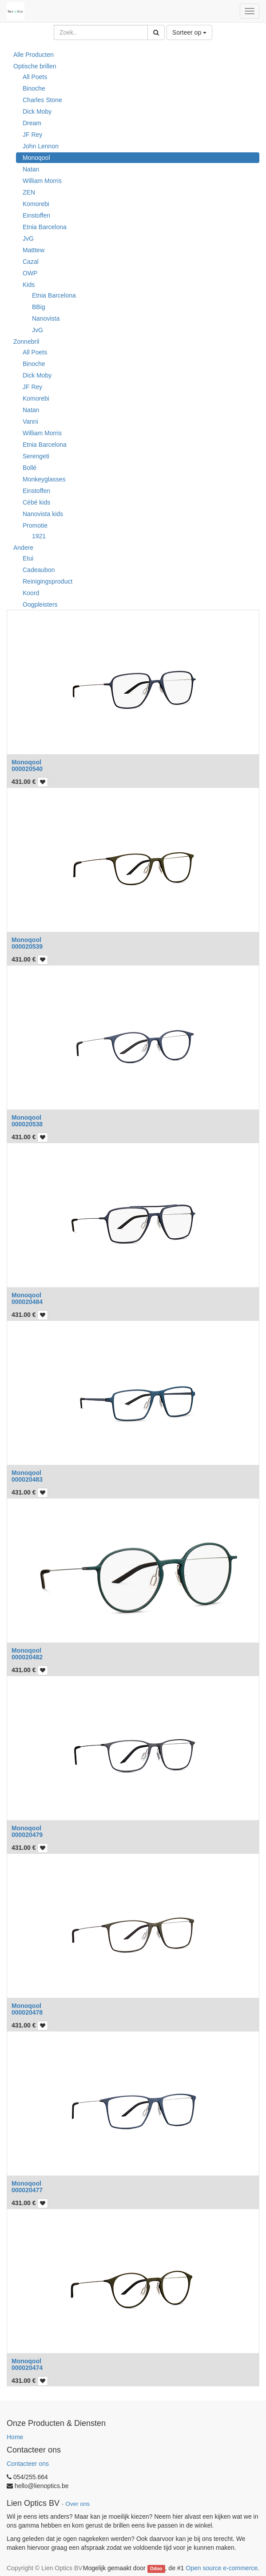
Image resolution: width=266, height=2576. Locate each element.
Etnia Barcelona (45, 227)
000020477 (27, 2190)
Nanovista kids (43, 513)
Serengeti (36, 456)
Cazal (31, 261)
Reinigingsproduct (47, 581)
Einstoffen (36, 215)
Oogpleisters (40, 604)
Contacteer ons (28, 2463)
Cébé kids (36, 502)
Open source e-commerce (222, 2568)
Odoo (156, 2568)
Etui (28, 558)
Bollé (29, 467)
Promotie (35, 525)
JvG (28, 238)
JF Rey (32, 134)
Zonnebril (26, 341)
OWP (30, 273)
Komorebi (36, 203)
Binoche (34, 88)
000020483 (27, 1479)
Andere (23, 547)
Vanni (30, 421)
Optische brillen (34, 66)
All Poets (35, 76)
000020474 (27, 2367)
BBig (38, 306)
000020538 (27, 1124)
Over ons (77, 2503)
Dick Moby (37, 111)
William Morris (42, 180)
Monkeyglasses (44, 479)
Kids (29, 284)
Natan (31, 169)
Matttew (33, 250)
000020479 (27, 1834)
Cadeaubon (39, 569)
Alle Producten (33, 54)
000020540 (27, 768)
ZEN (29, 192)
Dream (32, 123)
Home (15, 2437)
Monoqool (36, 157)
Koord (31, 592)
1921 (39, 536)
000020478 (27, 2012)
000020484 (27, 1301)
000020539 (27, 946)
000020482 (27, 1657)
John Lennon (41, 146)
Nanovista (46, 318)
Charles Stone (42, 99)
